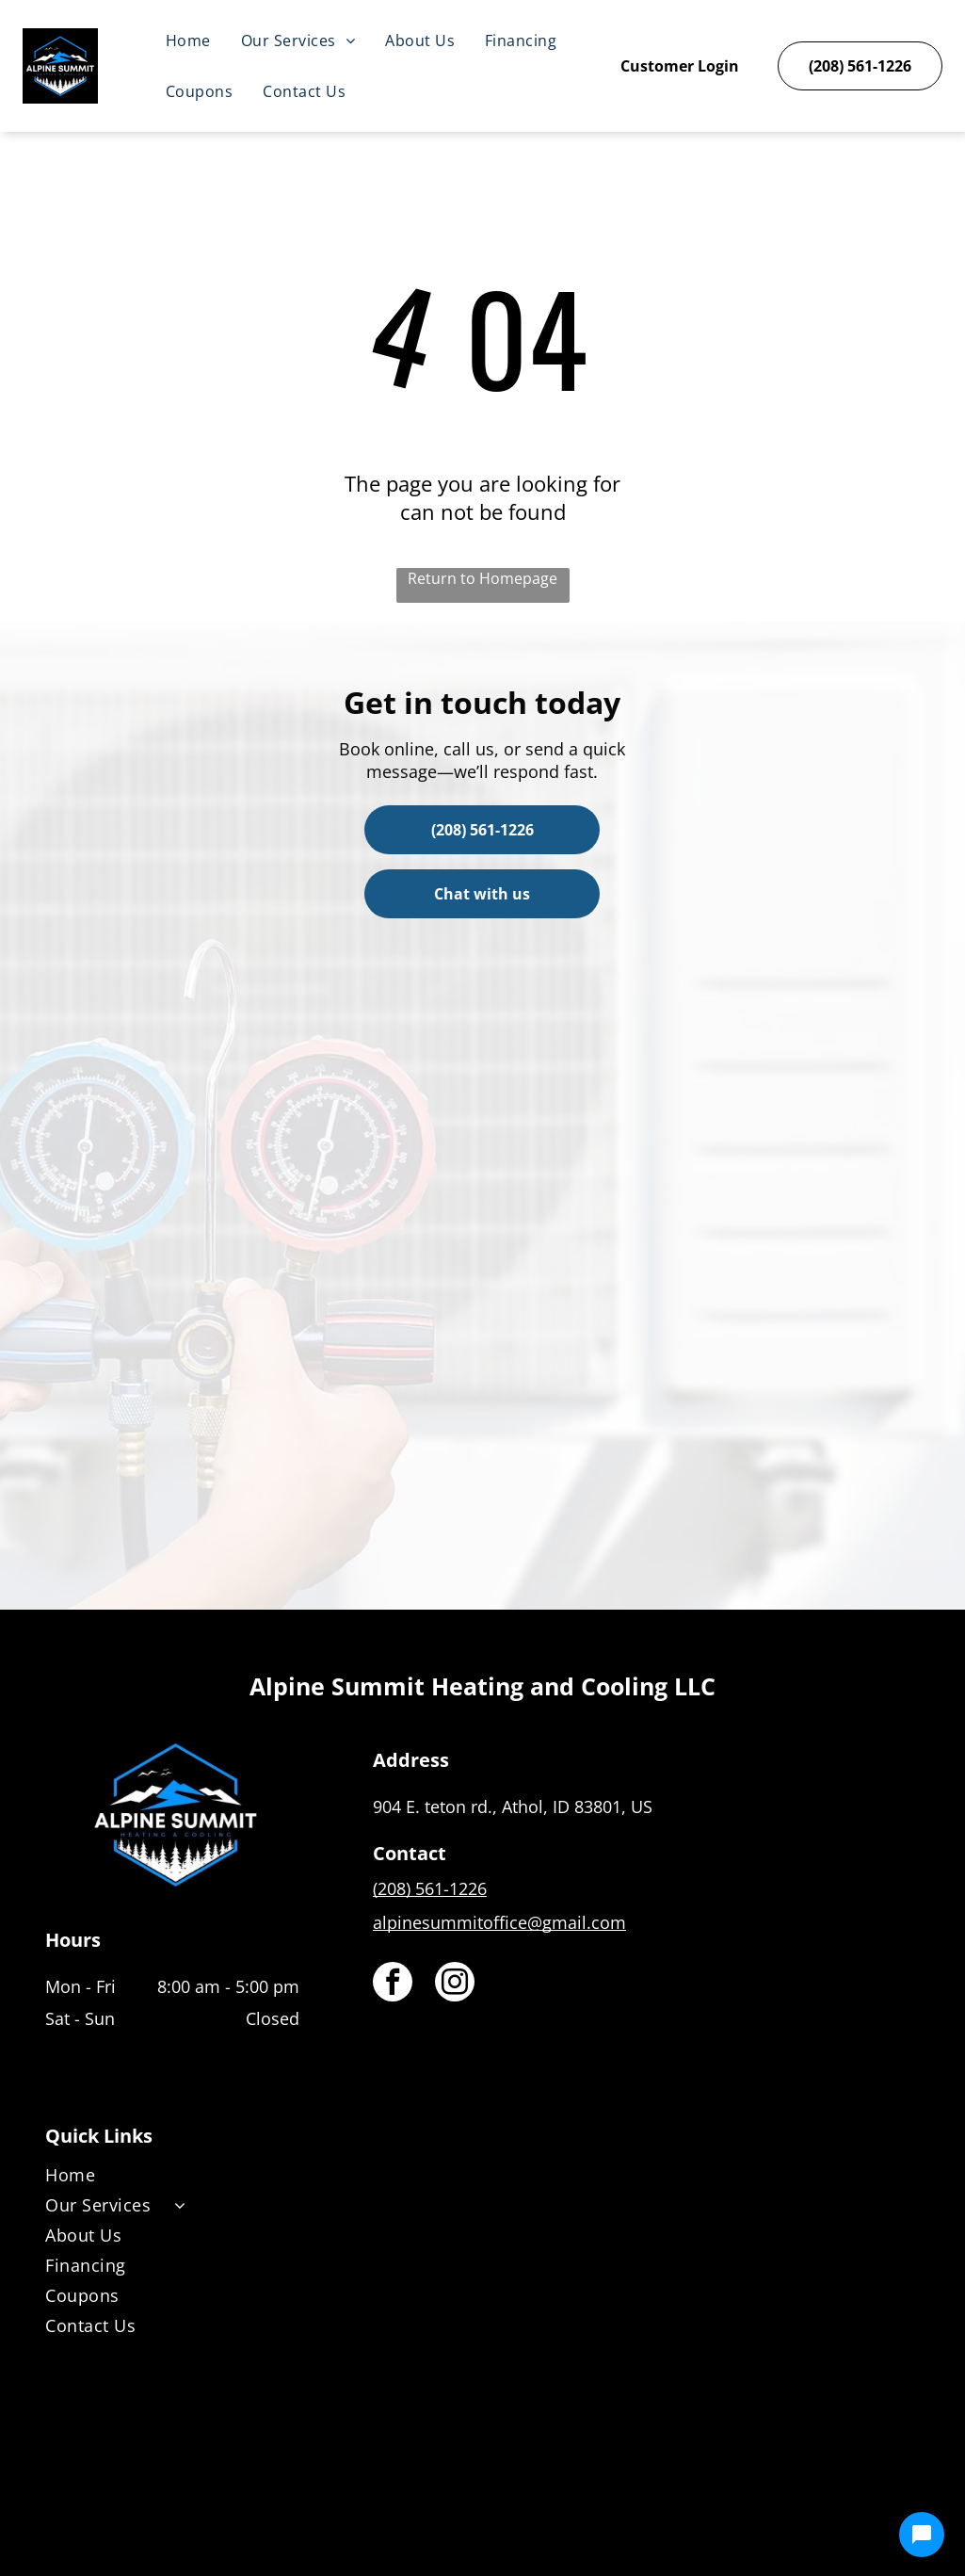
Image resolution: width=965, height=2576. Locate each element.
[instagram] (454, 1984)
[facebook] (392, 1984)
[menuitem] (188, 40)
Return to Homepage (482, 578)
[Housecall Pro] (523, 2506)
